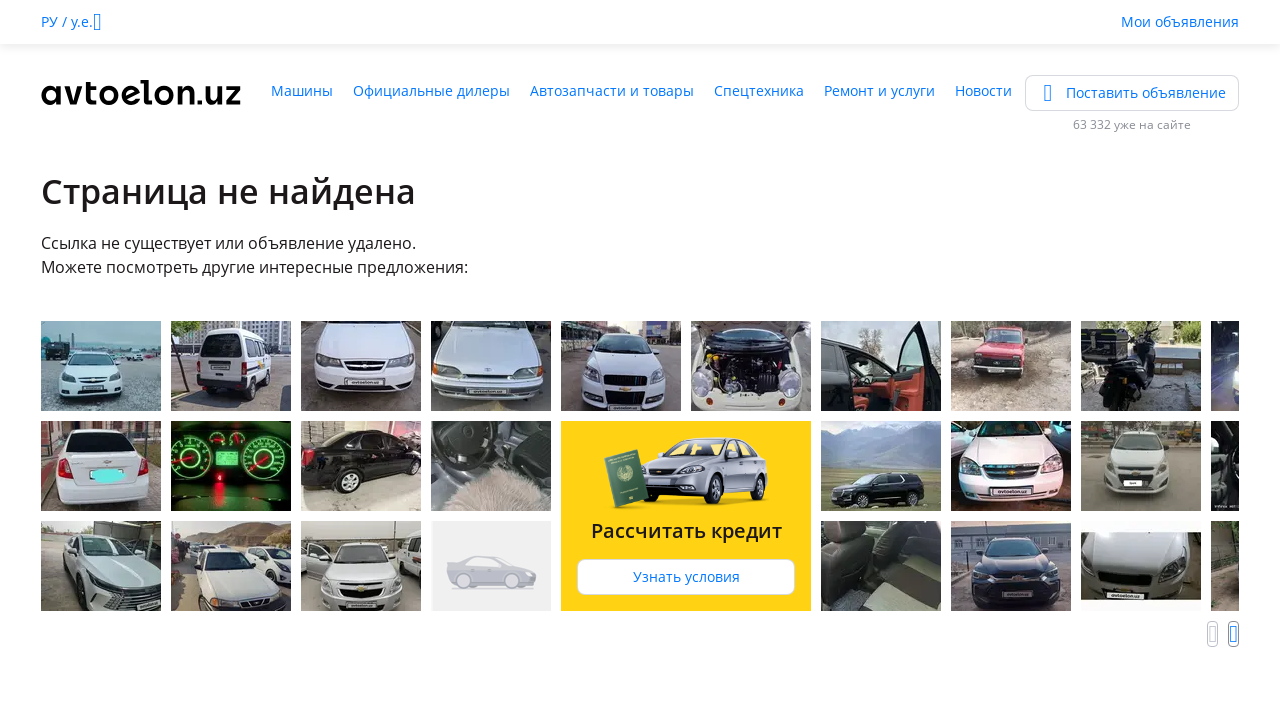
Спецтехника (759, 90)
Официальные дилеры (431, 90)
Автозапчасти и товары (612, 90)
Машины (302, 90)
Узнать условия (686, 576)
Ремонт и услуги (879, 90)
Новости (983, 90)
